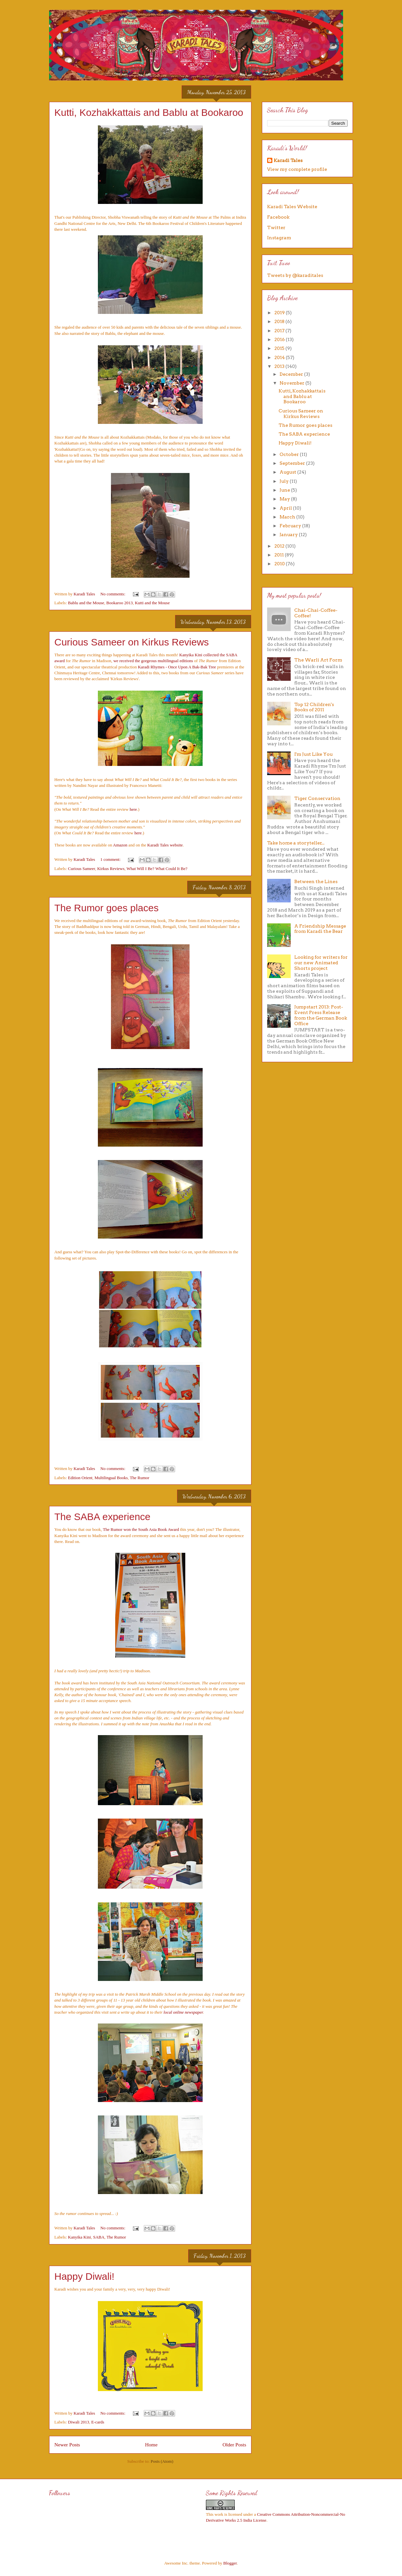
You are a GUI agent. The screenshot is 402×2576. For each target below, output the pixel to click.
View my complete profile (297, 169)
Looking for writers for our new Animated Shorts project (321, 962)
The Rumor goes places (106, 907)
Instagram (279, 237)
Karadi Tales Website (292, 206)
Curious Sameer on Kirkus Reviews (131, 642)
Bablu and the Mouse (86, 602)
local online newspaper (183, 2012)
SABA (98, 2237)
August (288, 472)
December (292, 374)
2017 (279, 330)
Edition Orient (80, 1477)
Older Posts (234, 2444)
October (290, 454)
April (286, 508)
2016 (280, 339)
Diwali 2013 (78, 2422)
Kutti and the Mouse (152, 602)
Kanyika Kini (79, 2237)
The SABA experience (102, 1516)
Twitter (276, 227)
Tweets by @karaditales (295, 275)
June (285, 490)
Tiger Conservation (317, 798)
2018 (279, 321)
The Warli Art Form (318, 659)
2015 (279, 348)
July (285, 481)
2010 (280, 563)
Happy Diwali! (84, 2276)
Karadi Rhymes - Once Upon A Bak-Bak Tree (177, 666)
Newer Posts (67, 2444)
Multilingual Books (111, 1477)
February (291, 525)
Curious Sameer (81, 868)
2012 (279, 546)
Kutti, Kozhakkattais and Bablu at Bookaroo (148, 112)
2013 (279, 366)
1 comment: (111, 859)
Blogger (230, 2563)
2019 (280, 312)
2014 (280, 357)
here (133, 809)
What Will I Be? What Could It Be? (157, 868)
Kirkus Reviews (110, 868)
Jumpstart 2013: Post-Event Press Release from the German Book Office (320, 1015)
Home (151, 2444)
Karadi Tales (288, 160)
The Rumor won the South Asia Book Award (141, 1529)
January (289, 534)
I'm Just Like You (313, 754)
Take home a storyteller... (295, 842)
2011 (279, 554)
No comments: (113, 593)
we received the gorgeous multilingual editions (153, 660)
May (285, 498)
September (293, 463)
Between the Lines (316, 881)
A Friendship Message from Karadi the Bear (320, 928)
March (288, 516)
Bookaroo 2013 (119, 602)
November (292, 383)
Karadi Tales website (165, 845)
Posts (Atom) (162, 2461)
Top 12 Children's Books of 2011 (314, 707)
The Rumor (140, 1477)
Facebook (278, 217)
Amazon (120, 845)
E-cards (97, 2422)
